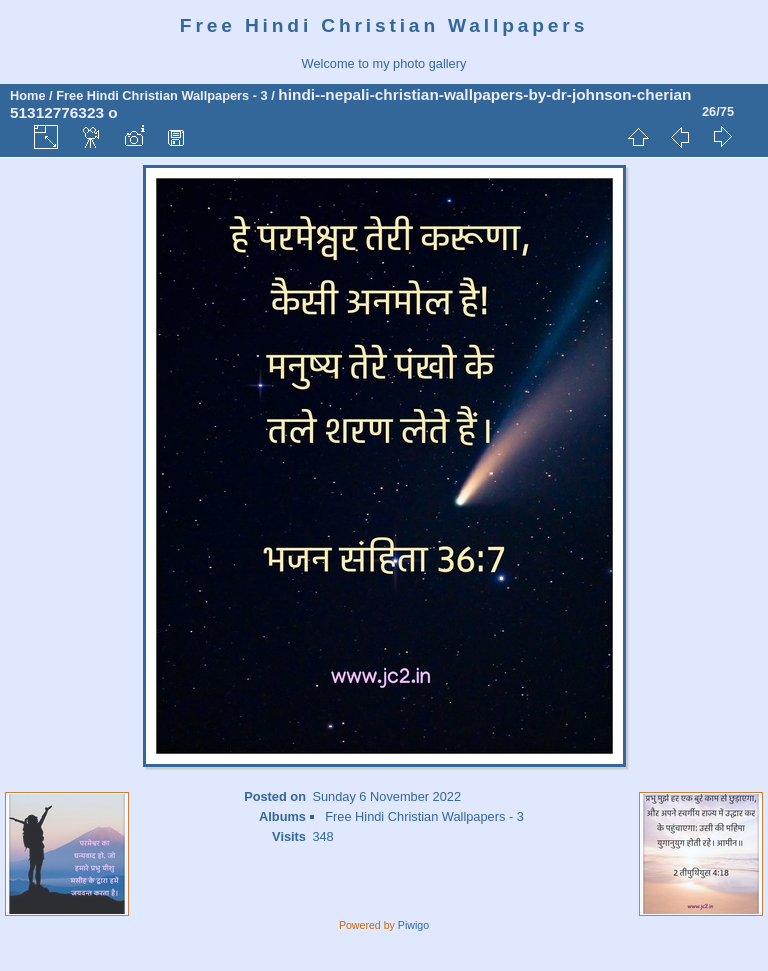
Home (28, 95)
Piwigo (413, 925)
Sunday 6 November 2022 (386, 796)
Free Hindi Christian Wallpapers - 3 (161, 95)
